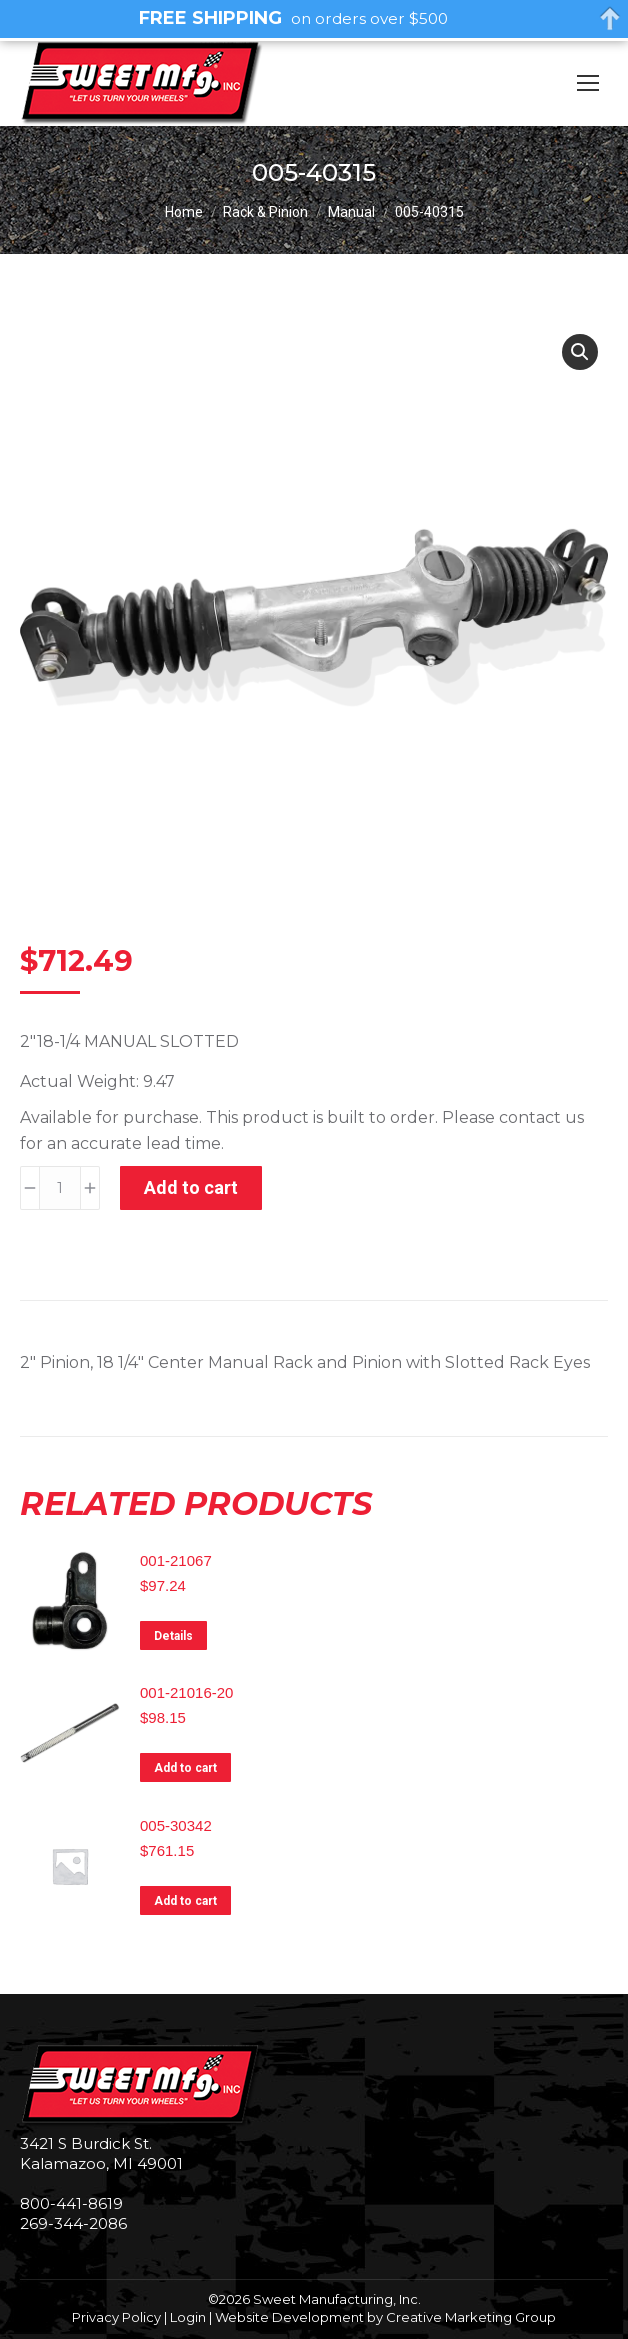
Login (188, 2317)
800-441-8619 (71, 2203)
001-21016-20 (186, 1692)
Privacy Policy (116, 2317)
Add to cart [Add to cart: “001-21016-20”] (185, 1768)
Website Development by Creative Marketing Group (385, 2317)
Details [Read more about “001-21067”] (173, 1636)
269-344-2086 (73, 2223)
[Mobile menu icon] (588, 83)
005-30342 (176, 1825)
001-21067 (176, 1560)
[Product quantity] (60, 1188)
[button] (580, 352)
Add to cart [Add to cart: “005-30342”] (185, 1901)
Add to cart (191, 1187)
